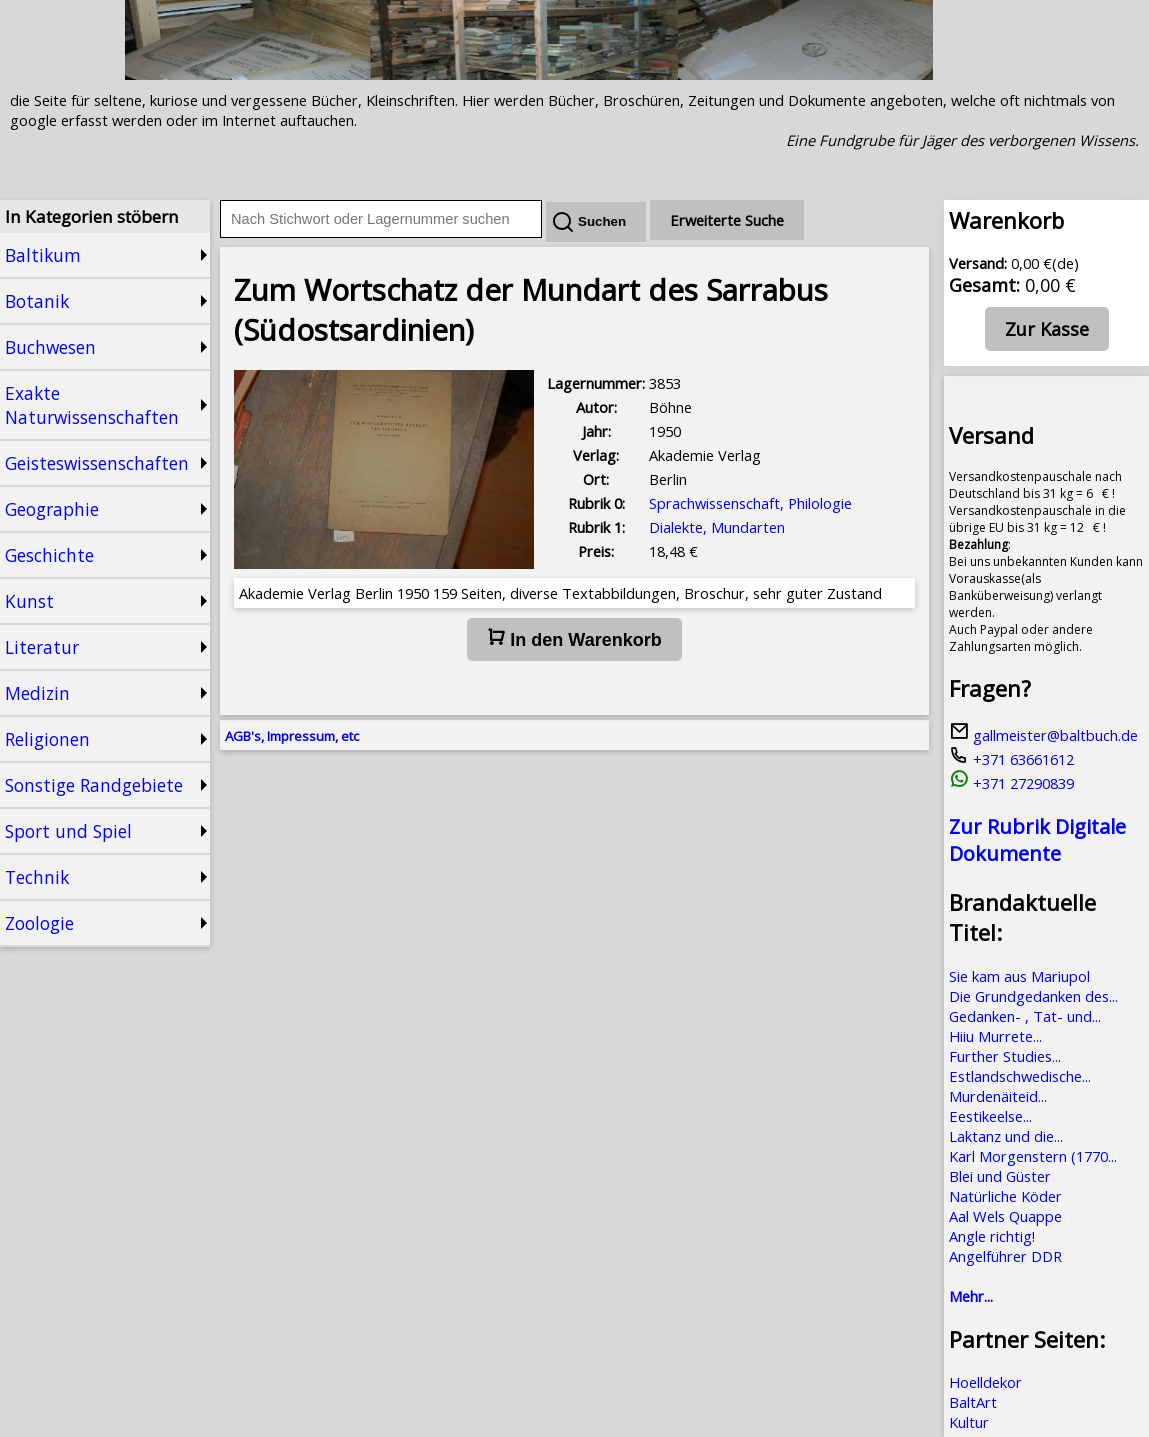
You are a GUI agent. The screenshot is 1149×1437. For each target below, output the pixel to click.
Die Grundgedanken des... (1033, 996)
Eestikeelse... (990, 1116)
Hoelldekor (985, 1382)
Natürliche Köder (1005, 1196)
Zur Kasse (1047, 329)
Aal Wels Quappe (1005, 1216)
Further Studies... (1005, 1056)
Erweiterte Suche (727, 220)
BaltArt (973, 1402)
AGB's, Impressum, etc (292, 736)
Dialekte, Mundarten (717, 527)
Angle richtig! (992, 1236)
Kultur (969, 1422)
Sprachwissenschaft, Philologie (750, 503)
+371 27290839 (1011, 783)
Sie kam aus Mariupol (1019, 976)
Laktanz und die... (1006, 1136)
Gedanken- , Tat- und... (1025, 1016)
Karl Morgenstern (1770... (1033, 1156)
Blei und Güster (1000, 1176)
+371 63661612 (1011, 759)
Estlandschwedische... (1020, 1076)
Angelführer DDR (1005, 1256)
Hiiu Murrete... (995, 1036)
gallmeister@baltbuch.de (1043, 735)
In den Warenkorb (574, 639)
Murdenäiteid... (998, 1096)
